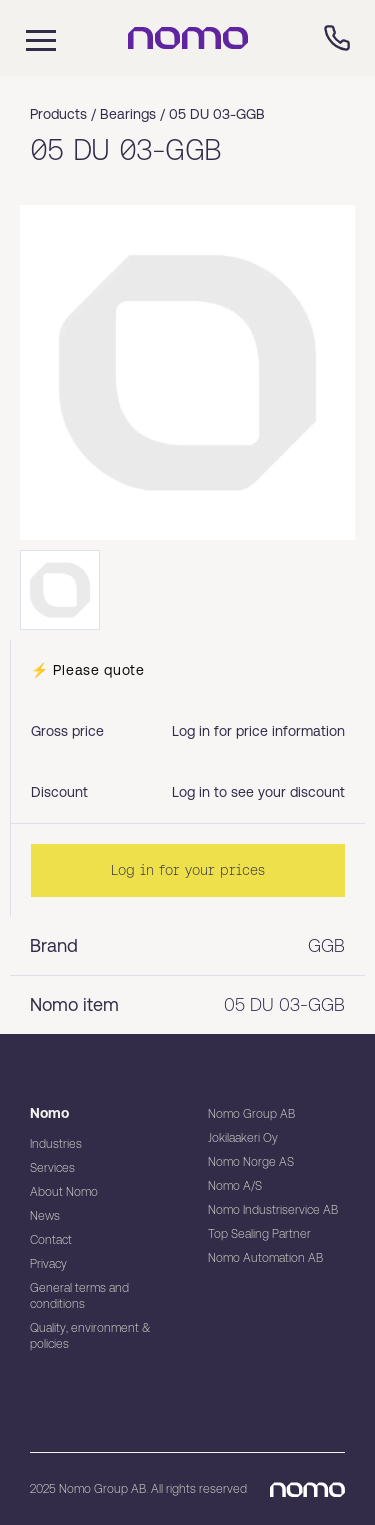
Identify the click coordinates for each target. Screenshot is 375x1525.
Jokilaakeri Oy (243, 1138)
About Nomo (64, 1192)
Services (52, 1168)
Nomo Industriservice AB (273, 1210)
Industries (56, 1144)
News (45, 1216)
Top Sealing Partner (259, 1234)
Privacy (48, 1264)
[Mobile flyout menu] (28, 38)
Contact (51, 1240)
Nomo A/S (235, 1186)
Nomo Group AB (251, 1114)
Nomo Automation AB (265, 1258)
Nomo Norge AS (251, 1162)
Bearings (128, 114)
